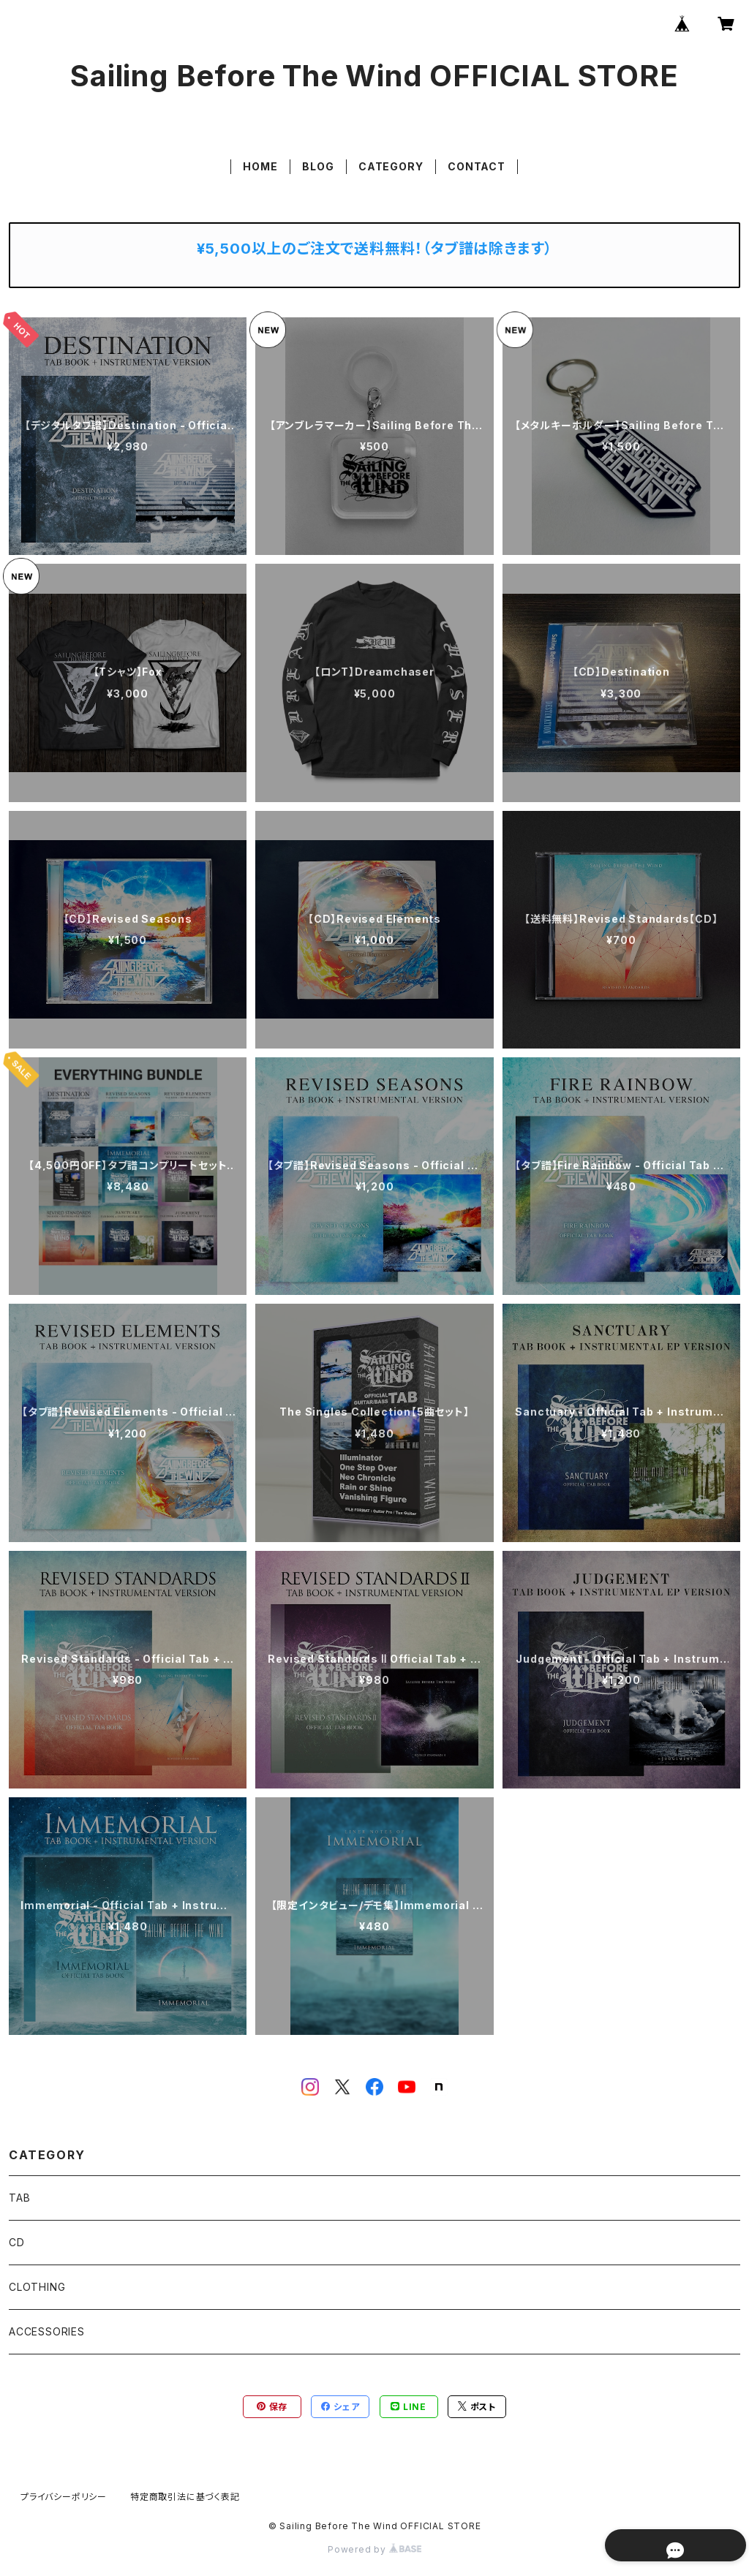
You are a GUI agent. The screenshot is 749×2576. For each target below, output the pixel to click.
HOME (260, 166)
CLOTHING (37, 2287)
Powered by (374, 2549)
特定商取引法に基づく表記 (185, 2496)
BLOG (318, 166)
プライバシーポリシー (63, 2496)
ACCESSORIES (47, 2331)
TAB (19, 2197)
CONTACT (476, 166)
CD (17, 2242)
